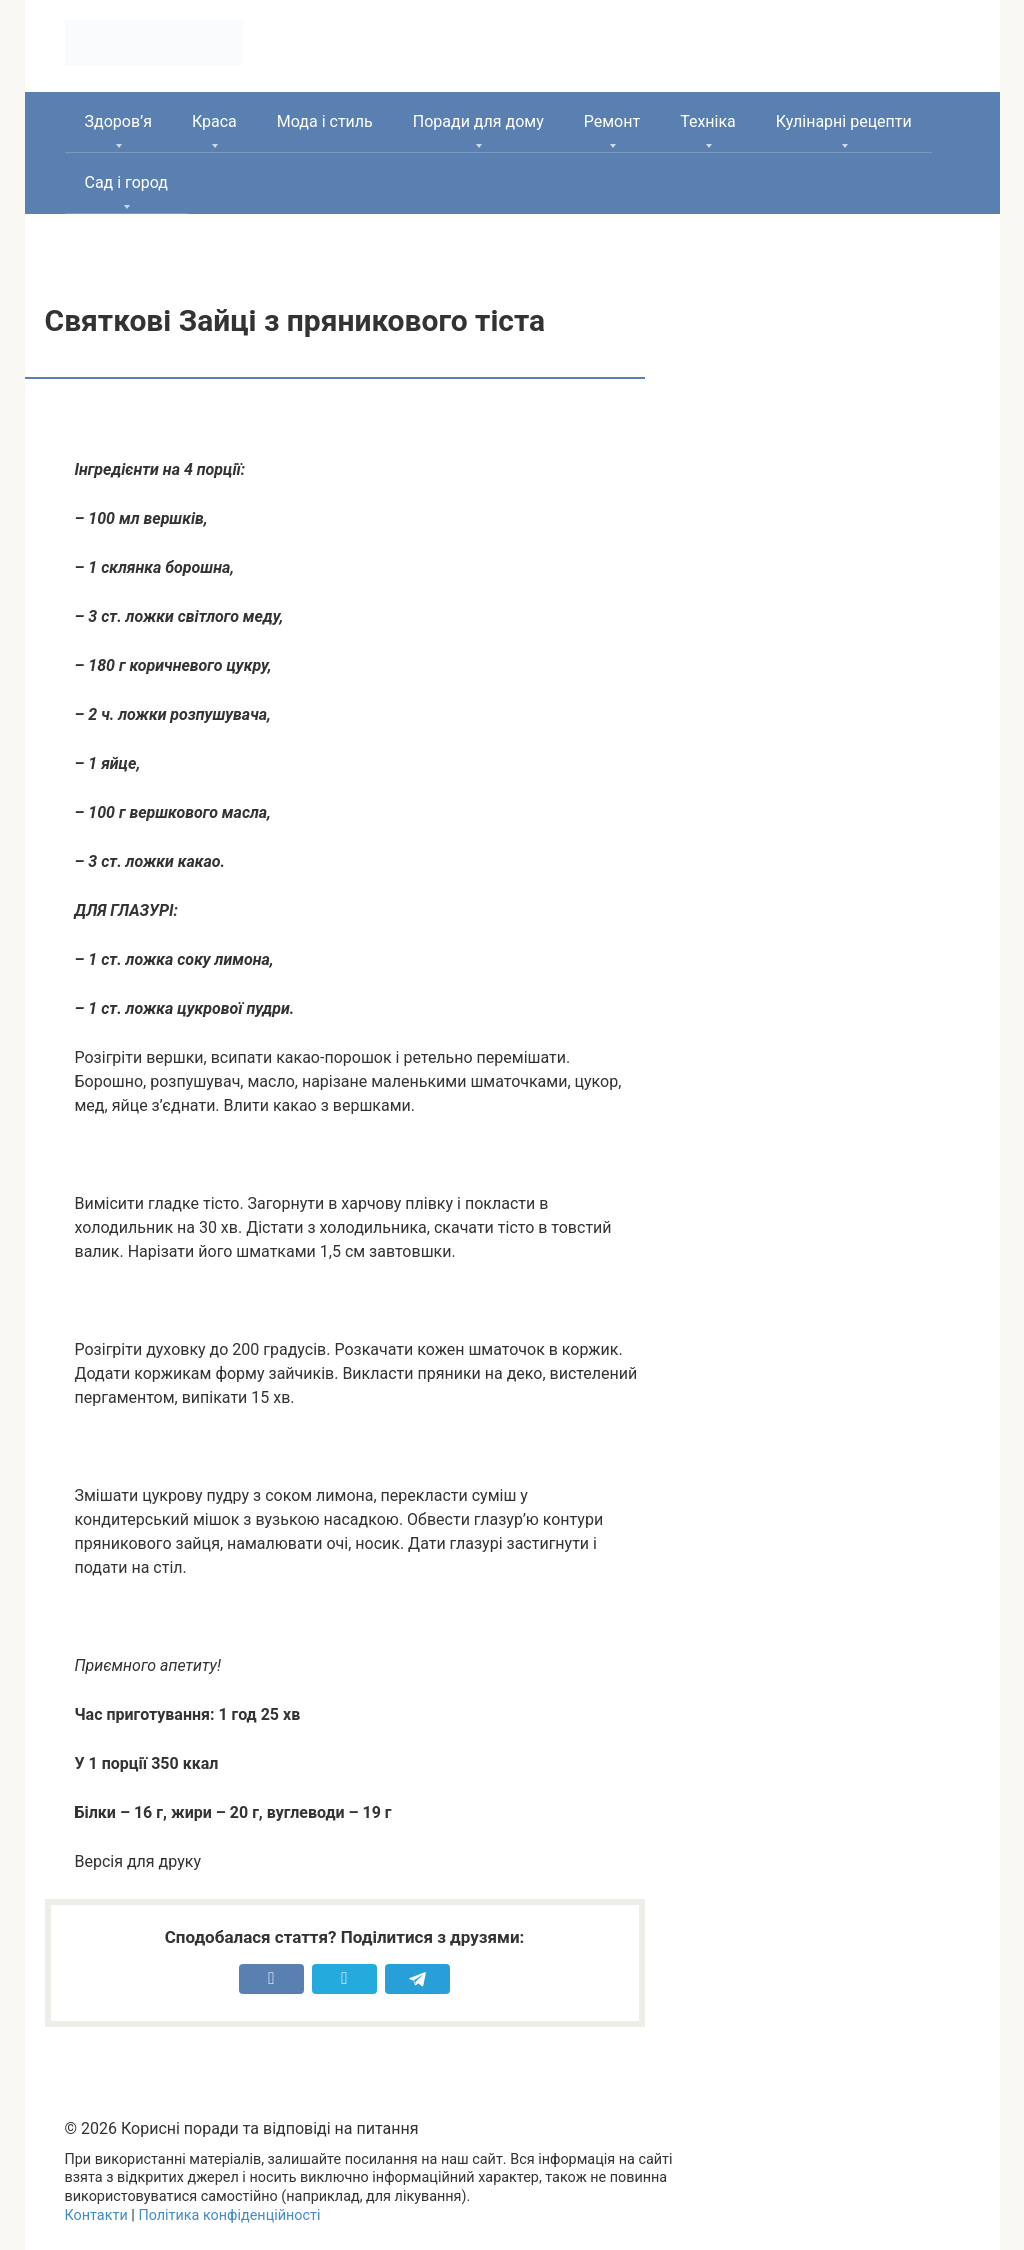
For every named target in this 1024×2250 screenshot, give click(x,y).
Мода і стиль (325, 121)
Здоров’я (118, 121)
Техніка (708, 121)
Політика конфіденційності (229, 2215)
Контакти (96, 2215)
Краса (214, 121)
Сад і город (127, 182)
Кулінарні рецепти (844, 121)
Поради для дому (478, 121)
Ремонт (612, 121)
